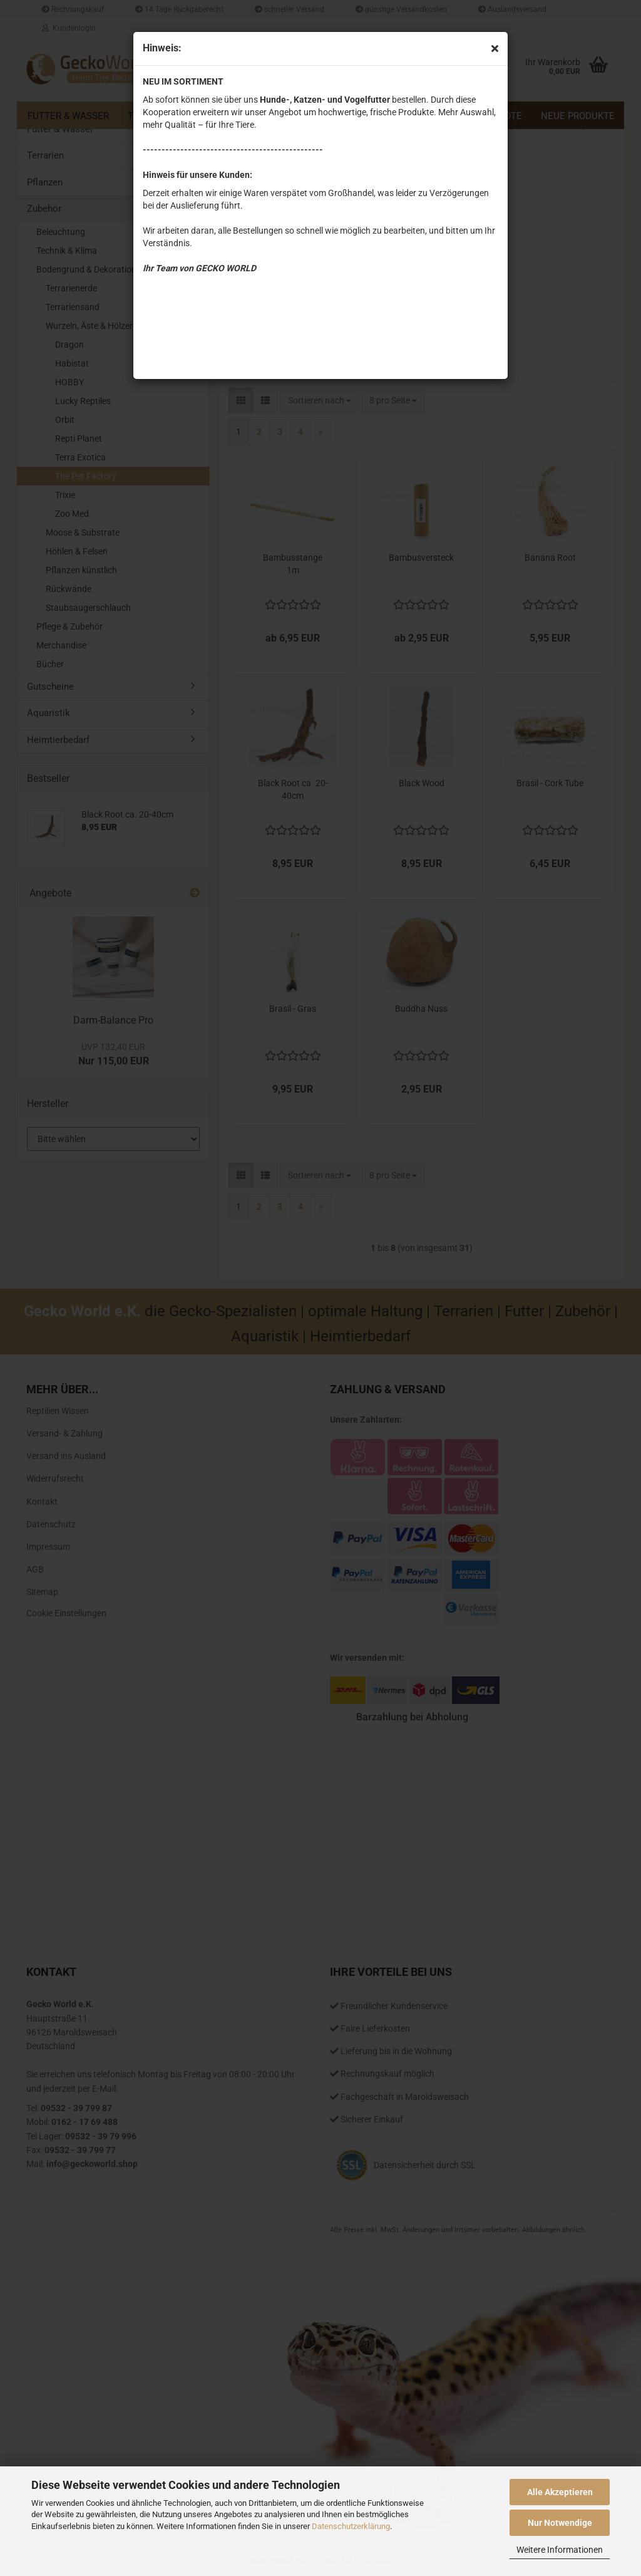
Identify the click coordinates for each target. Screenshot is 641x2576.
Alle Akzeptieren (560, 2492)
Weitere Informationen (559, 2550)
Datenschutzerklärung (351, 2526)
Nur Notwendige (560, 2523)
